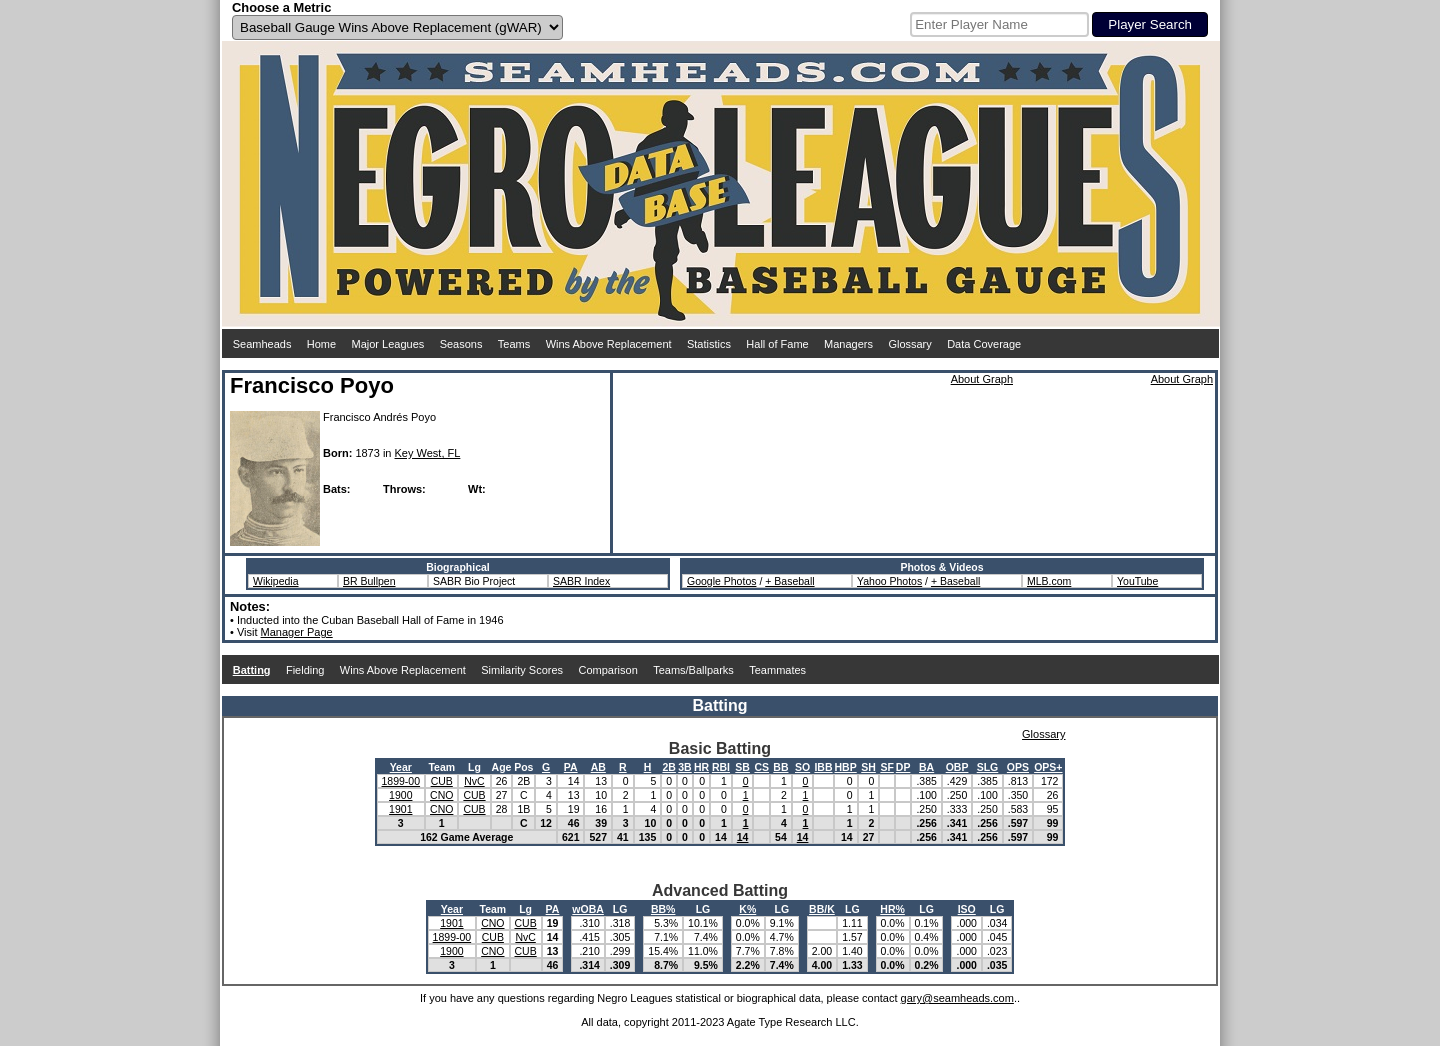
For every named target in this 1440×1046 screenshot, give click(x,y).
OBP (957, 767)
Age (502, 767)
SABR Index (581, 581)
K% (747, 909)
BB (780, 767)
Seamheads (262, 344)
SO (802, 767)
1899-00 (401, 781)
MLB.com (1049, 581)
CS (761, 767)
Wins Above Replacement (609, 344)
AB (598, 767)
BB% (663, 909)
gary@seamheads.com (957, 998)
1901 (400, 809)
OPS (1018, 767)
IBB (823, 767)
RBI (721, 767)
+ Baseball (789, 581)
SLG (988, 767)
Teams (514, 344)
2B (668, 767)
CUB (442, 781)
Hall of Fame (777, 344)
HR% (892, 909)
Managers (848, 344)
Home (321, 344)
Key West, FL (428, 453)
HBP (846, 767)
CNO (441, 795)
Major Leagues (388, 344)
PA (571, 767)
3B (684, 767)
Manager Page (297, 632)
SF (886, 767)
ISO (967, 909)
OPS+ (1048, 767)
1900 (400, 795)
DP (903, 767)
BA (926, 767)
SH (868, 767)
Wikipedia (276, 581)
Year (401, 767)
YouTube (1137, 581)
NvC (474, 781)
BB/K (822, 909)
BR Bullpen (369, 581)
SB (742, 767)
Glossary (909, 344)
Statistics (709, 344)
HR (701, 767)
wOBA (588, 909)
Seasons (461, 344)
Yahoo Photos (889, 581)
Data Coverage (984, 344)
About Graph (982, 379)
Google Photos (721, 581)
